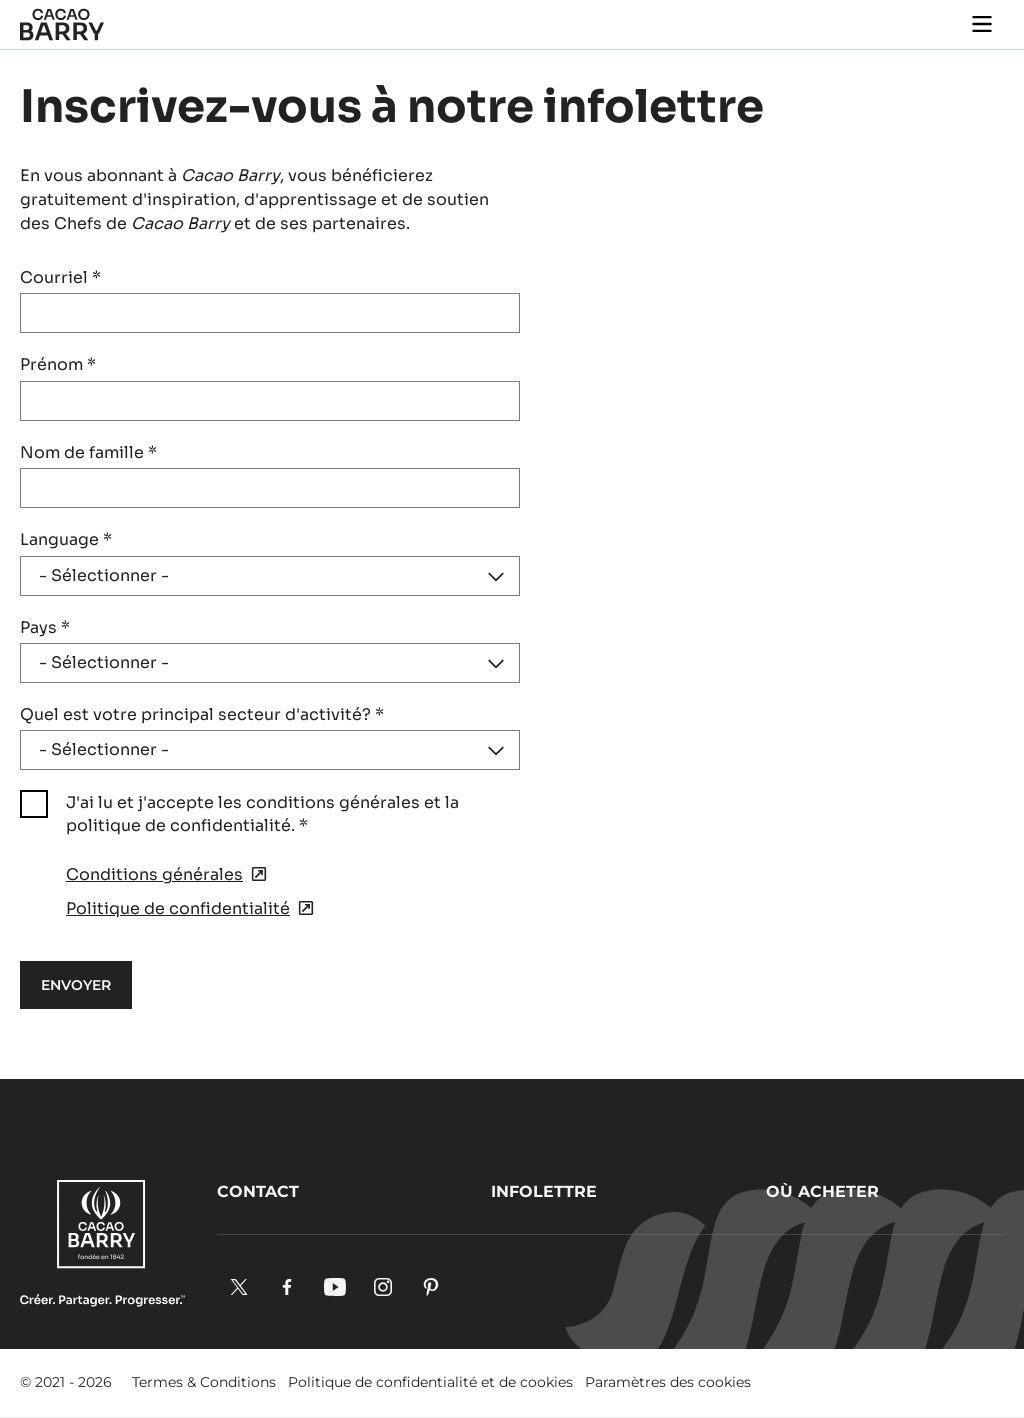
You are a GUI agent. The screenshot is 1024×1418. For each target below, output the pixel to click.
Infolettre (544, 1191)
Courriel (60, 277)
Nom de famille (88, 452)
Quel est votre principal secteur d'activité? (202, 714)
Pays (45, 627)
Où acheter (822, 1191)
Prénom (58, 364)
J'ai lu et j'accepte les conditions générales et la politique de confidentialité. (262, 813)
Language (66, 539)
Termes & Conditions (204, 1382)
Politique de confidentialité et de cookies (430, 1382)
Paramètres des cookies (668, 1382)
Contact (258, 1191)
